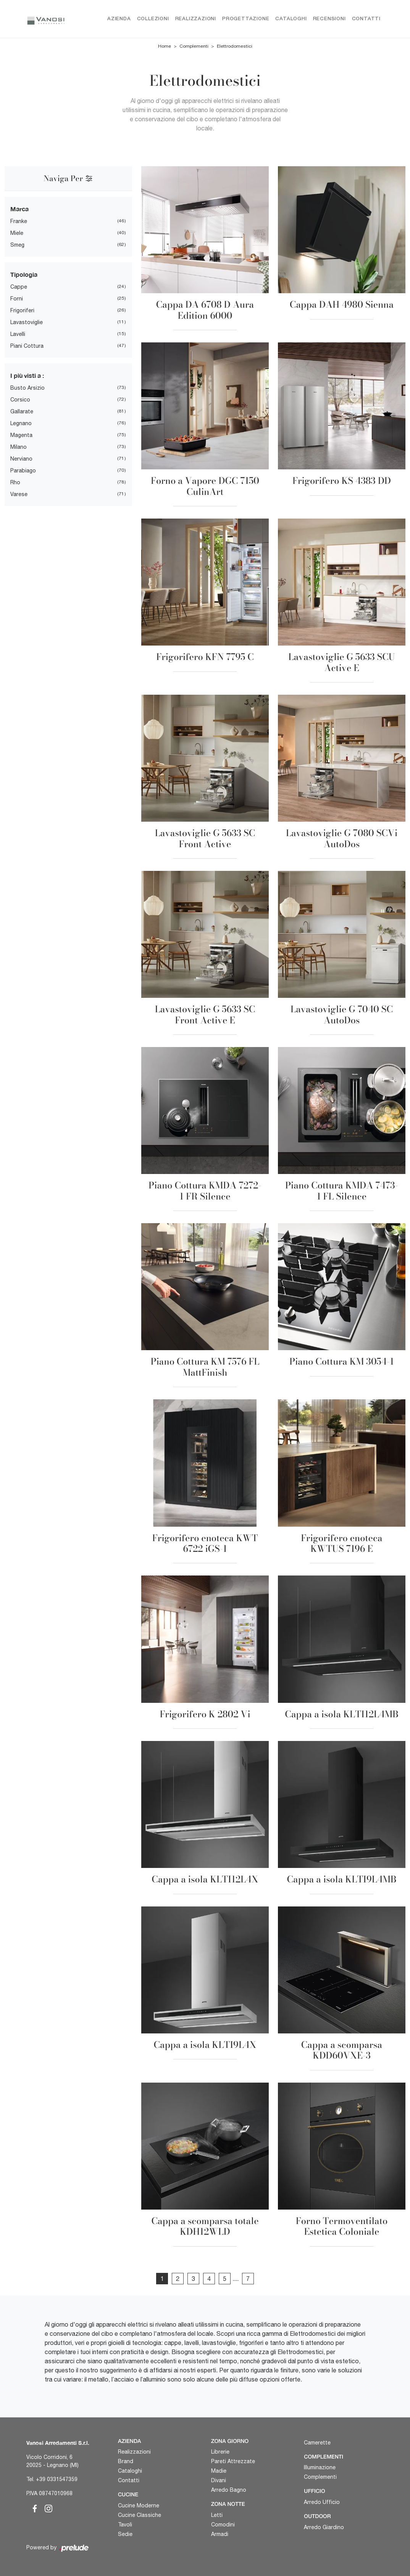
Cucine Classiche (139, 2515)
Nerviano (21, 459)
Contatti (366, 19)
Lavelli (17, 334)
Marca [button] (19, 208)
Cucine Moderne (138, 2506)
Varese (18, 494)
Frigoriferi (22, 310)
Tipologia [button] (23, 274)
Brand (125, 2462)
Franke (18, 221)
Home (164, 46)
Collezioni (153, 19)
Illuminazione (320, 2468)
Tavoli (125, 2525)
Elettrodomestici (234, 46)
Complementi (193, 46)
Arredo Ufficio (322, 2502)
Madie (218, 2471)
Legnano (21, 423)
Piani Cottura (27, 346)
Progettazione (245, 19)
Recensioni (329, 19)
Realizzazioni (195, 19)
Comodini (223, 2525)
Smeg (17, 245)
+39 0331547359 (56, 2479)
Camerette (317, 2442)
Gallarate (21, 411)
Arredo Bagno (228, 2490)
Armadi (219, 2534)
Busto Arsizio (27, 388)
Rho (15, 482)
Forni (16, 299)
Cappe (18, 287)
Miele (16, 233)
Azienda (119, 19)
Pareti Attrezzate (233, 2462)
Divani (218, 2481)
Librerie (220, 2452)
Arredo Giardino (324, 2527)
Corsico (20, 400)
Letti (217, 2515)
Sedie (125, 2534)
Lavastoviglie (26, 322)
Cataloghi (291, 19)
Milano (18, 447)
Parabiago (23, 470)
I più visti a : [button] (27, 375)
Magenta (21, 435)
